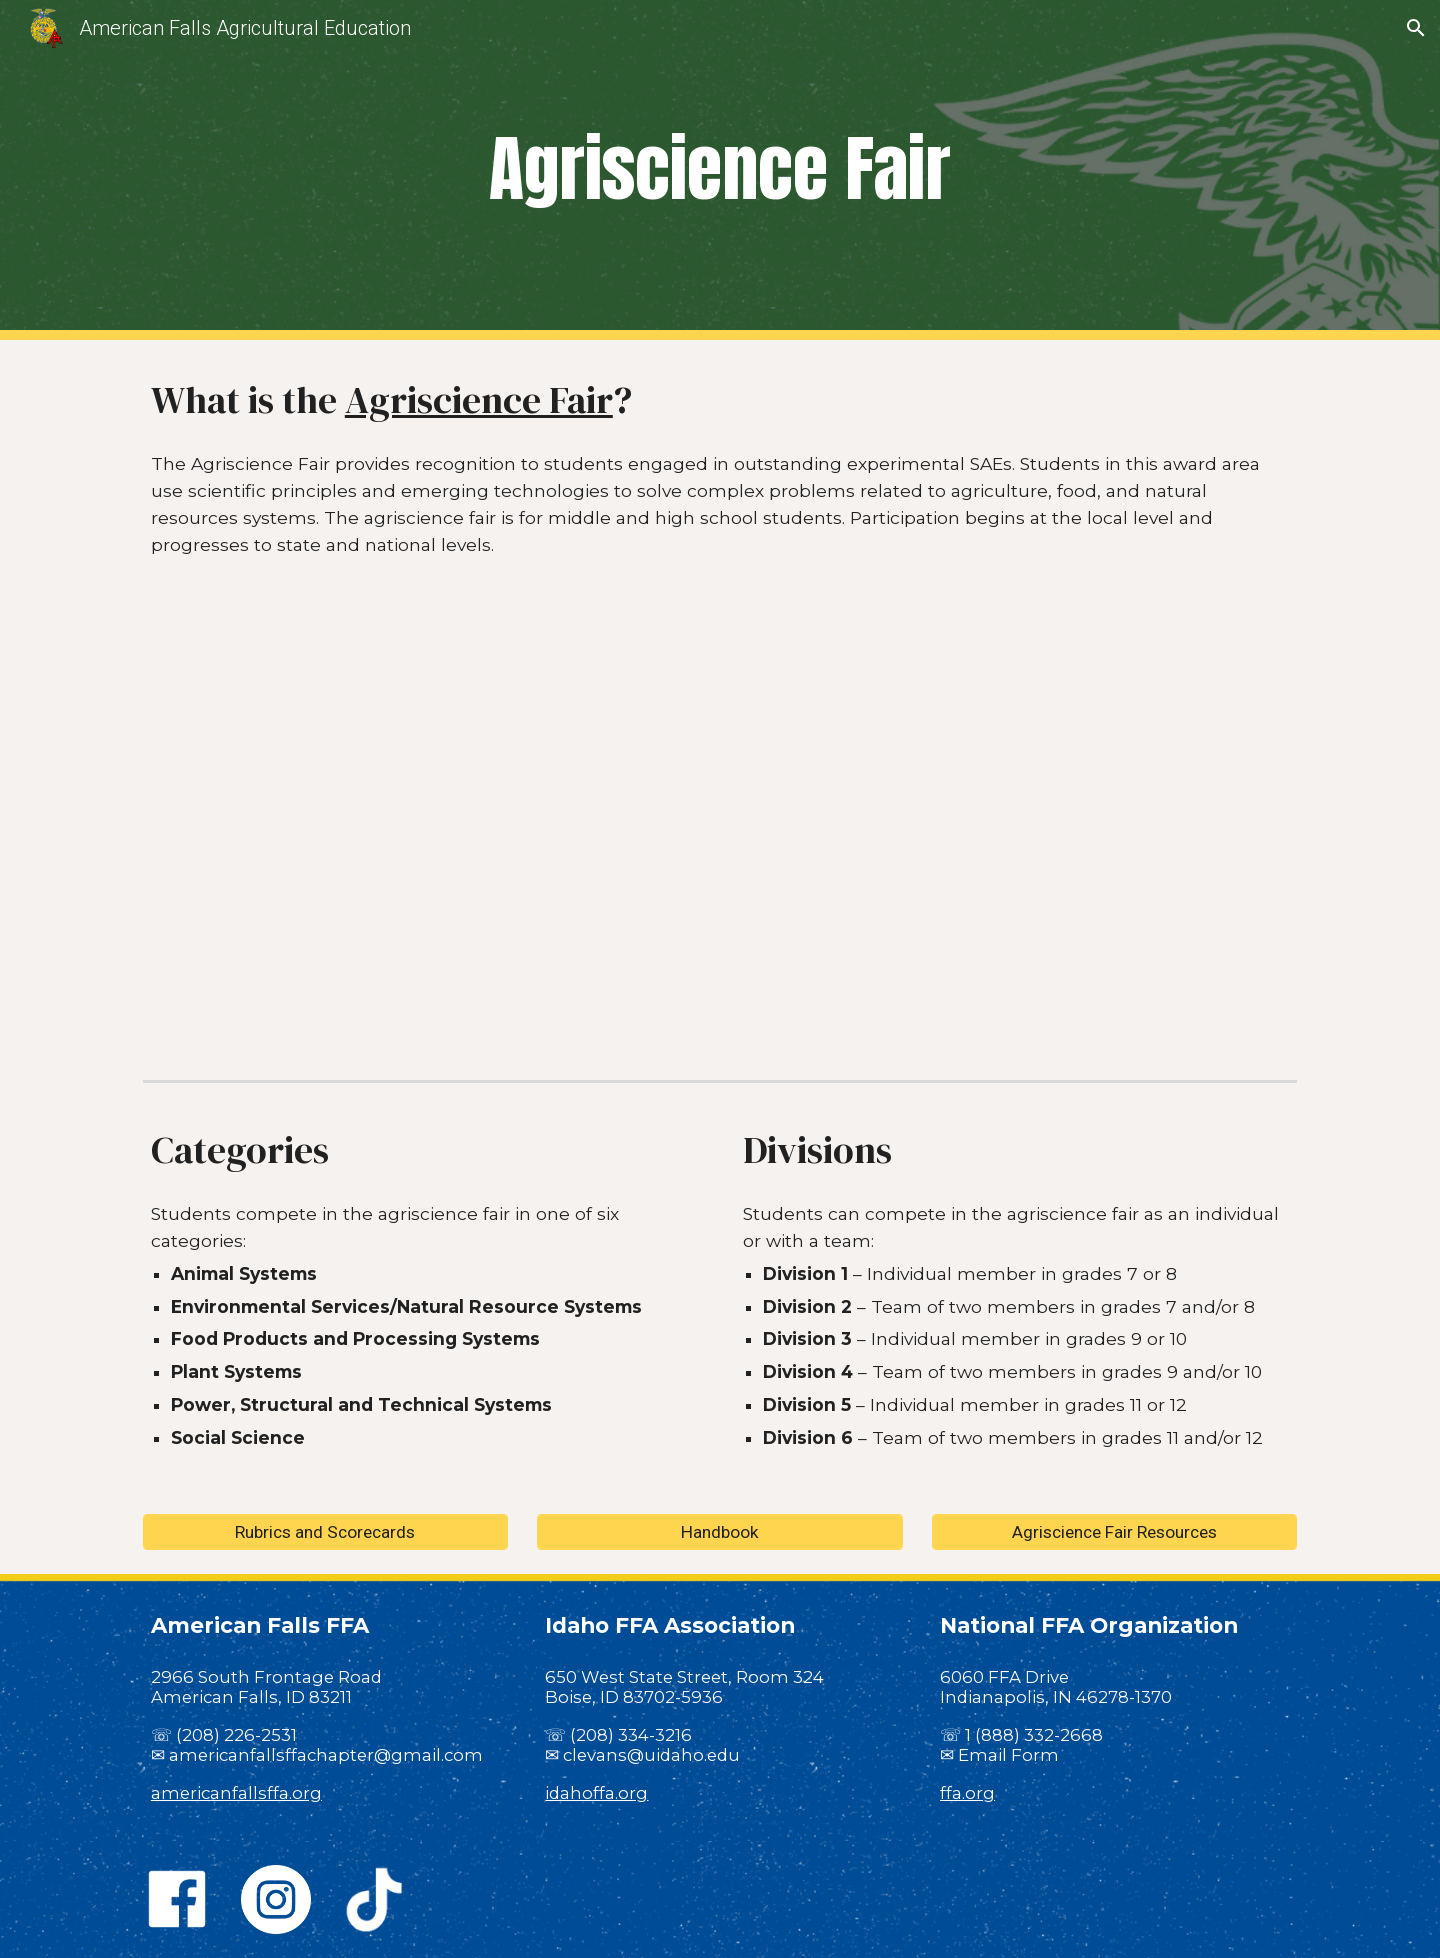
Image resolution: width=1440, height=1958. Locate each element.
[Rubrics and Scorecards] (325, 1531)
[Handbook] (719, 1531)
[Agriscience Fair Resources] (1114, 1531)
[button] (1416, 28)
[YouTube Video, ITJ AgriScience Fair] (720, 834)
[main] (720, 170)
